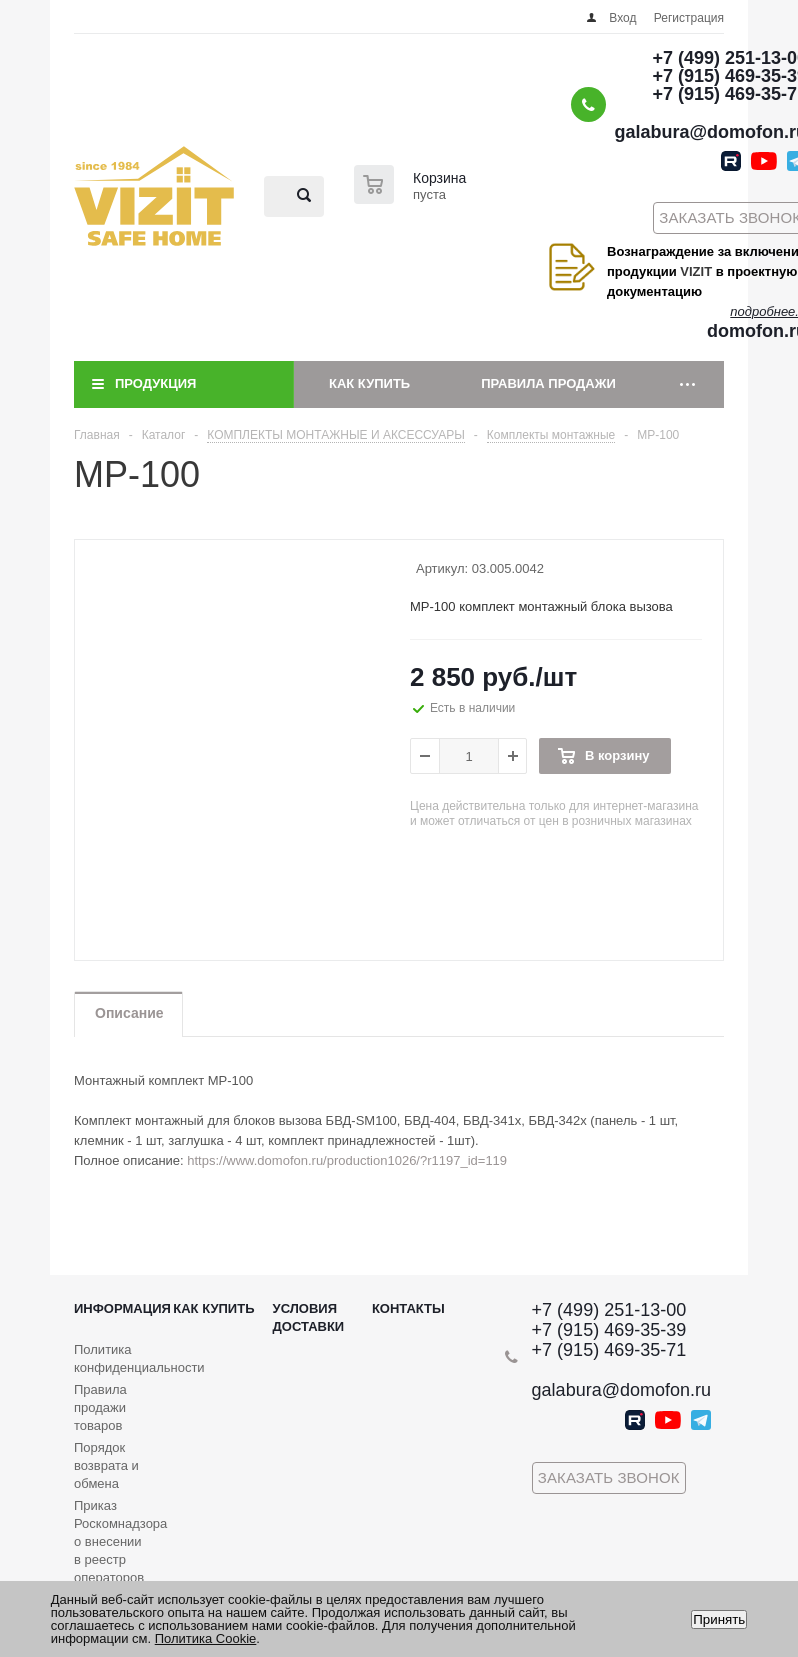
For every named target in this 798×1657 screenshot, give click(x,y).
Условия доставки (309, 1317)
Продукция (155, 383)
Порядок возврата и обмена (106, 1465)
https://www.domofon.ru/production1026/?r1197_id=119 (347, 1160)
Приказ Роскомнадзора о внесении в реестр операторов (120, 1541)
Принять (719, 1619)
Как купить (369, 383)
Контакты (408, 1308)
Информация (122, 1308)
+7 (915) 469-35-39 (609, 1330)
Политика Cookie (206, 1638)
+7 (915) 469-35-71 (609, 1350)
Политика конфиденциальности (139, 1358)
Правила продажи (548, 383)
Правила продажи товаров (100, 1407)
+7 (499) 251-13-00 (609, 1310)
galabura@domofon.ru (621, 1390)
